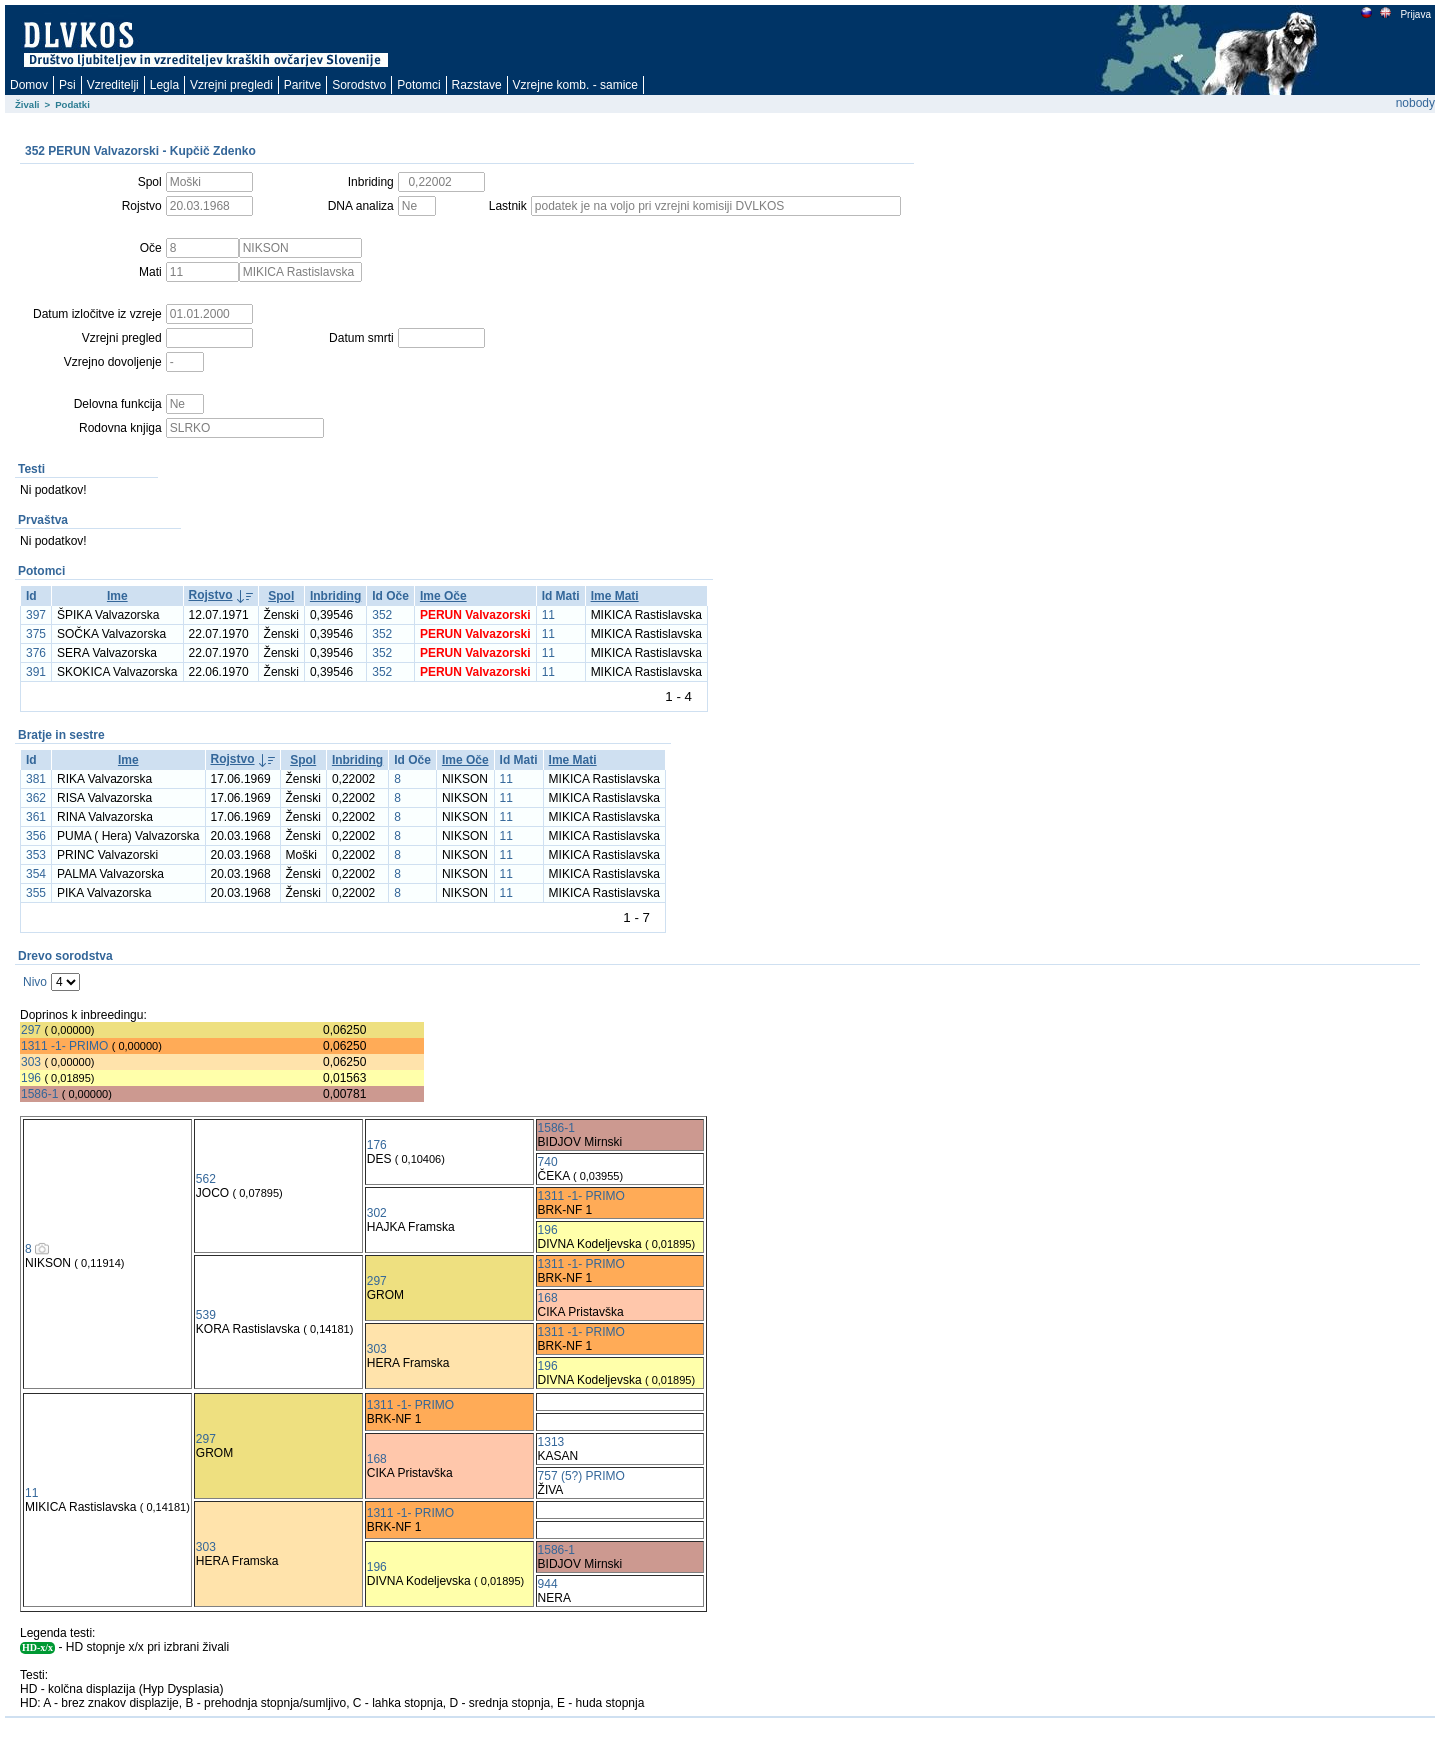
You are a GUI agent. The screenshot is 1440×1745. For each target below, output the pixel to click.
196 (31, 1078)
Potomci (418, 85)
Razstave (477, 85)
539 (206, 1315)
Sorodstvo (359, 85)
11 (548, 615)
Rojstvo (211, 595)
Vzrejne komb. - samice (575, 85)
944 (548, 1584)
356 (36, 836)
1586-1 (39, 1094)
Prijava (1415, 14)
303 (31, 1062)
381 (36, 779)
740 (548, 1162)
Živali (27, 104)
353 (36, 855)
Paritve (302, 85)
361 (36, 817)
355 (36, 893)
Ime (117, 596)
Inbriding (335, 596)
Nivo (35, 982)
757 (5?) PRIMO (581, 1476)
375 (36, 634)
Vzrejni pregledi (231, 85)
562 (206, 1179)
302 (377, 1213)
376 (36, 653)
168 (548, 1298)
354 (36, 874)
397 (36, 615)
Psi (67, 85)
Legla (164, 85)
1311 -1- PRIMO (64, 1046)
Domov (29, 85)
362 (36, 798)
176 (377, 1145)
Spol (281, 596)
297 (31, 1030)
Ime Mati (615, 596)
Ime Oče (443, 596)
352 (382, 615)
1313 (551, 1442)
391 (36, 672)
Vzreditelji (113, 85)
